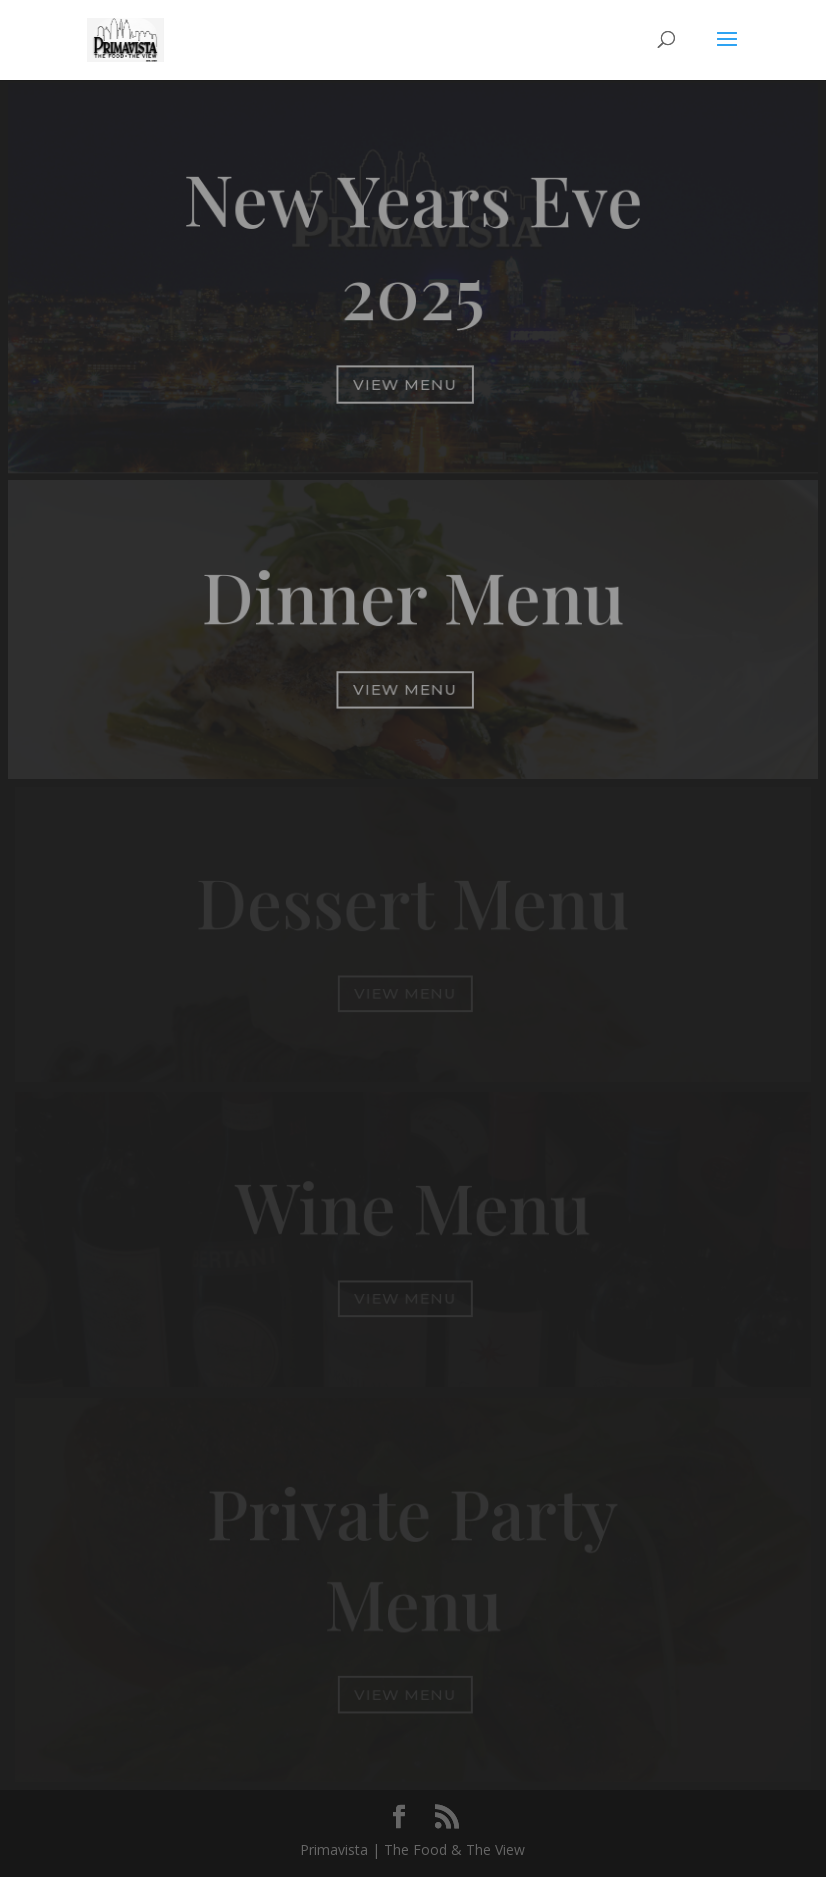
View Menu (405, 383)
